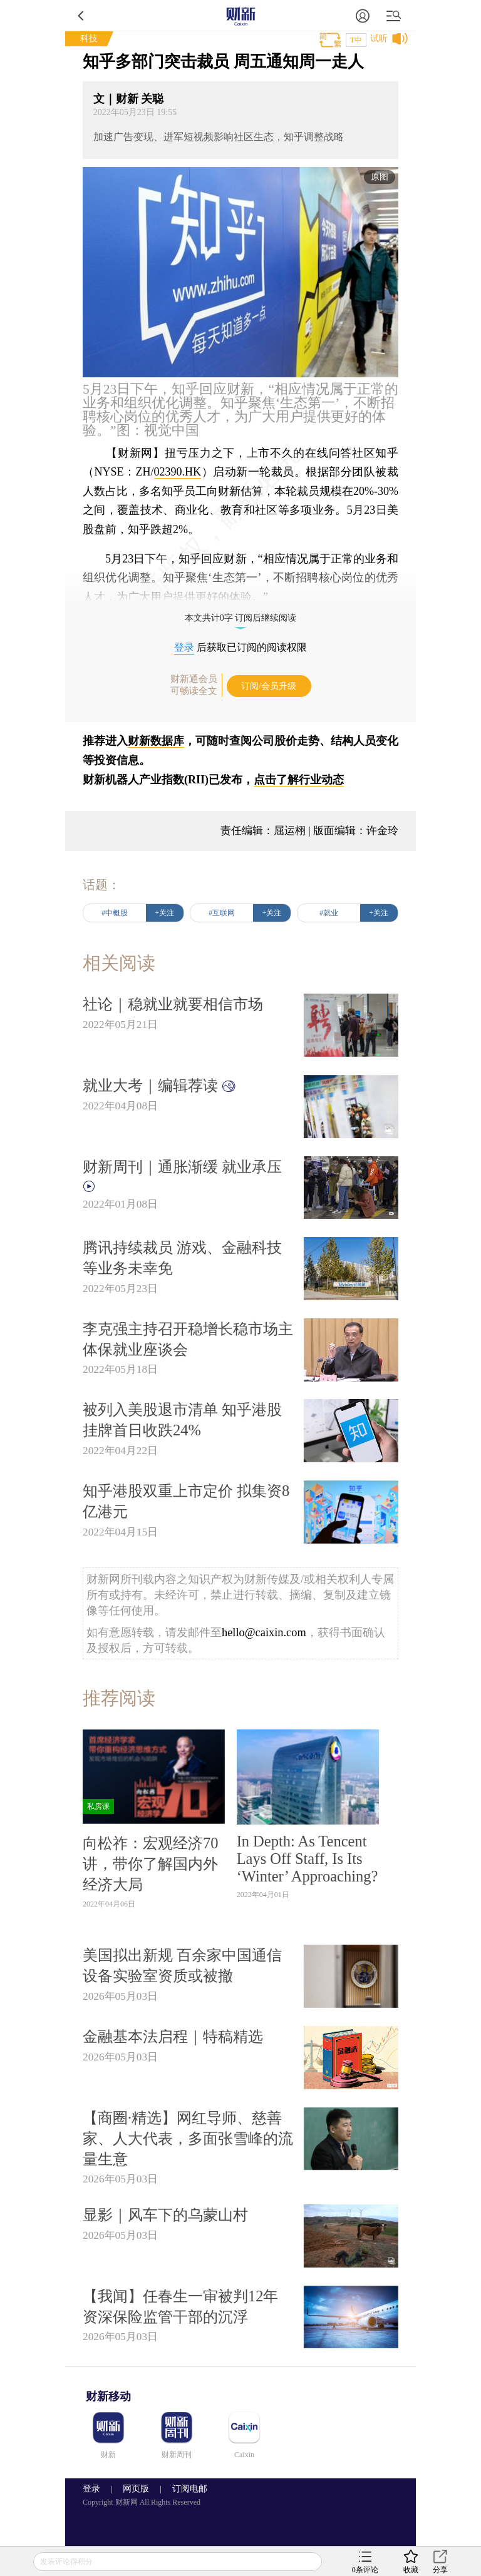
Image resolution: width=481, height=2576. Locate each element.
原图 (379, 176)
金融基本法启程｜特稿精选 (173, 2036)
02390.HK (178, 472)
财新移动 (108, 2396)
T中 (356, 40)
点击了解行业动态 (299, 779)
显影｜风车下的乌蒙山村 (165, 2214)
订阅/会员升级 (268, 686)
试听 (379, 38)
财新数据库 (156, 741)
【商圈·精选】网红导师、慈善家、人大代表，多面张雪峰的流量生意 (188, 2138)
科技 (89, 38)
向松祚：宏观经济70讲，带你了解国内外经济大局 (150, 1864)
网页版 (136, 2488)
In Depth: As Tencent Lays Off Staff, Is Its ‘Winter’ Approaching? (307, 1859)
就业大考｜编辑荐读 (159, 1085)
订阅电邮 (185, 2488)
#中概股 (114, 913)
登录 (184, 647)
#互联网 (222, 913)
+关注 (165, 913)
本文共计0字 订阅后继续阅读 (241, 618)
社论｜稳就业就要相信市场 (173, 1003)
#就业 (328, 913)
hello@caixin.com (264, 1632)
